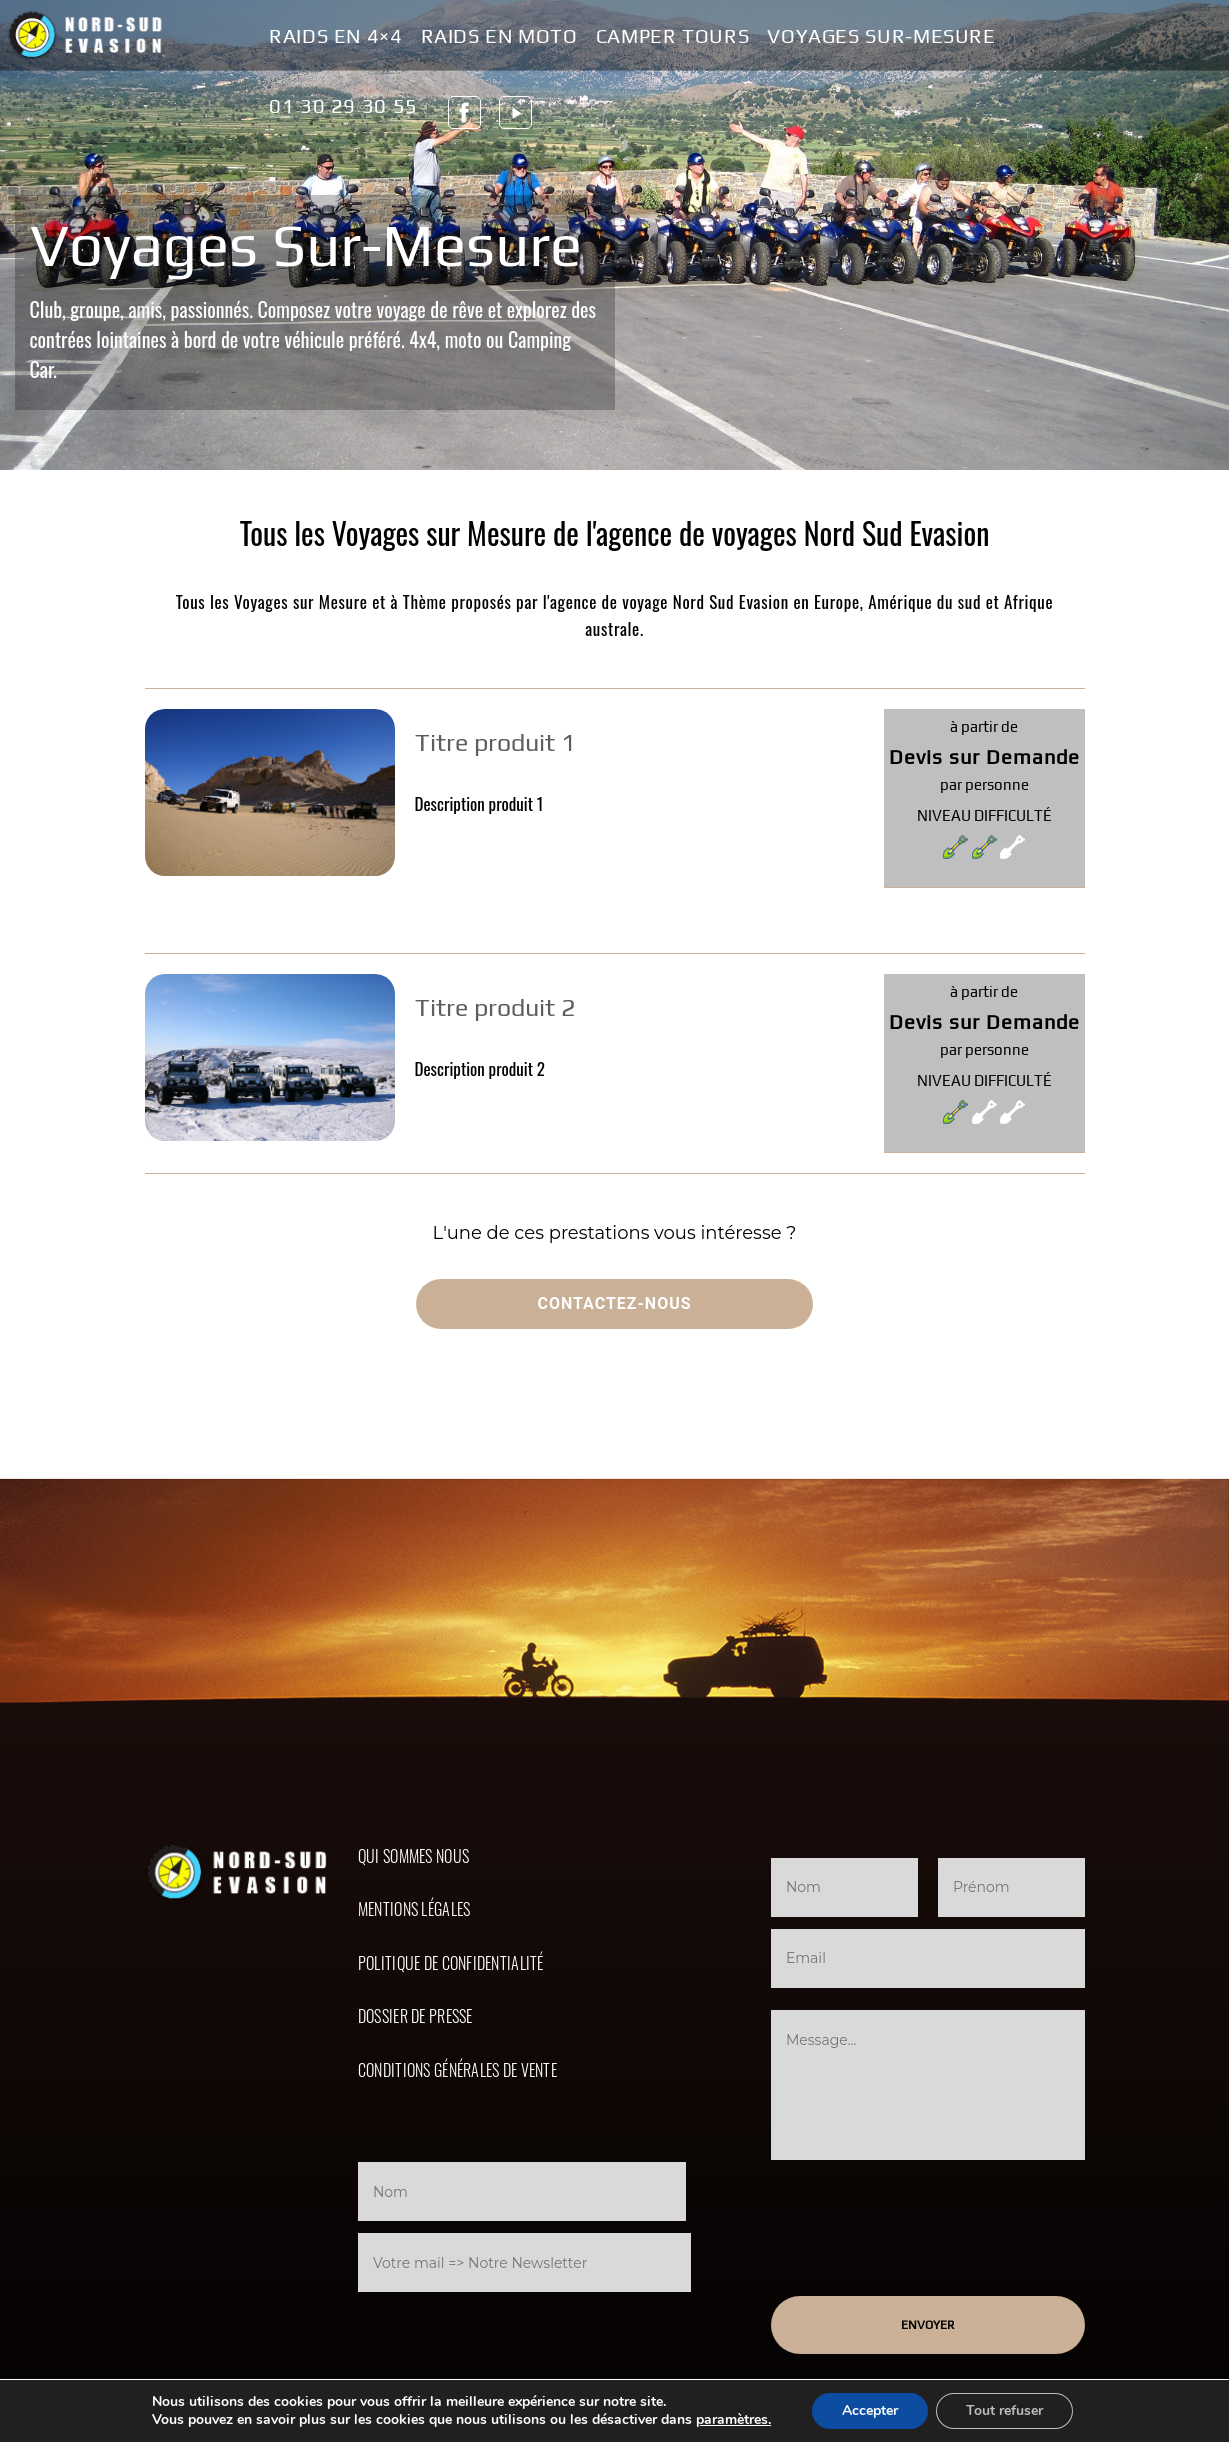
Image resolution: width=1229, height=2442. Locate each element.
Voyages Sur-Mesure (881, 36)
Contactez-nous (614, 1303)
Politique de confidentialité (451, 1963)
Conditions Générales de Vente (457, 2070)
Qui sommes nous (413, 1856)
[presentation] (525, 2336)
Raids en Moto (499, 36)
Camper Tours (673, 36)
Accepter (870, 2410)
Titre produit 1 (495, 742)
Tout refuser (1004, 2410)
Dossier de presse (415, 2016)
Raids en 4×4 (336, 36)
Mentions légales (414, 1909)
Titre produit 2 (495, 1007)
